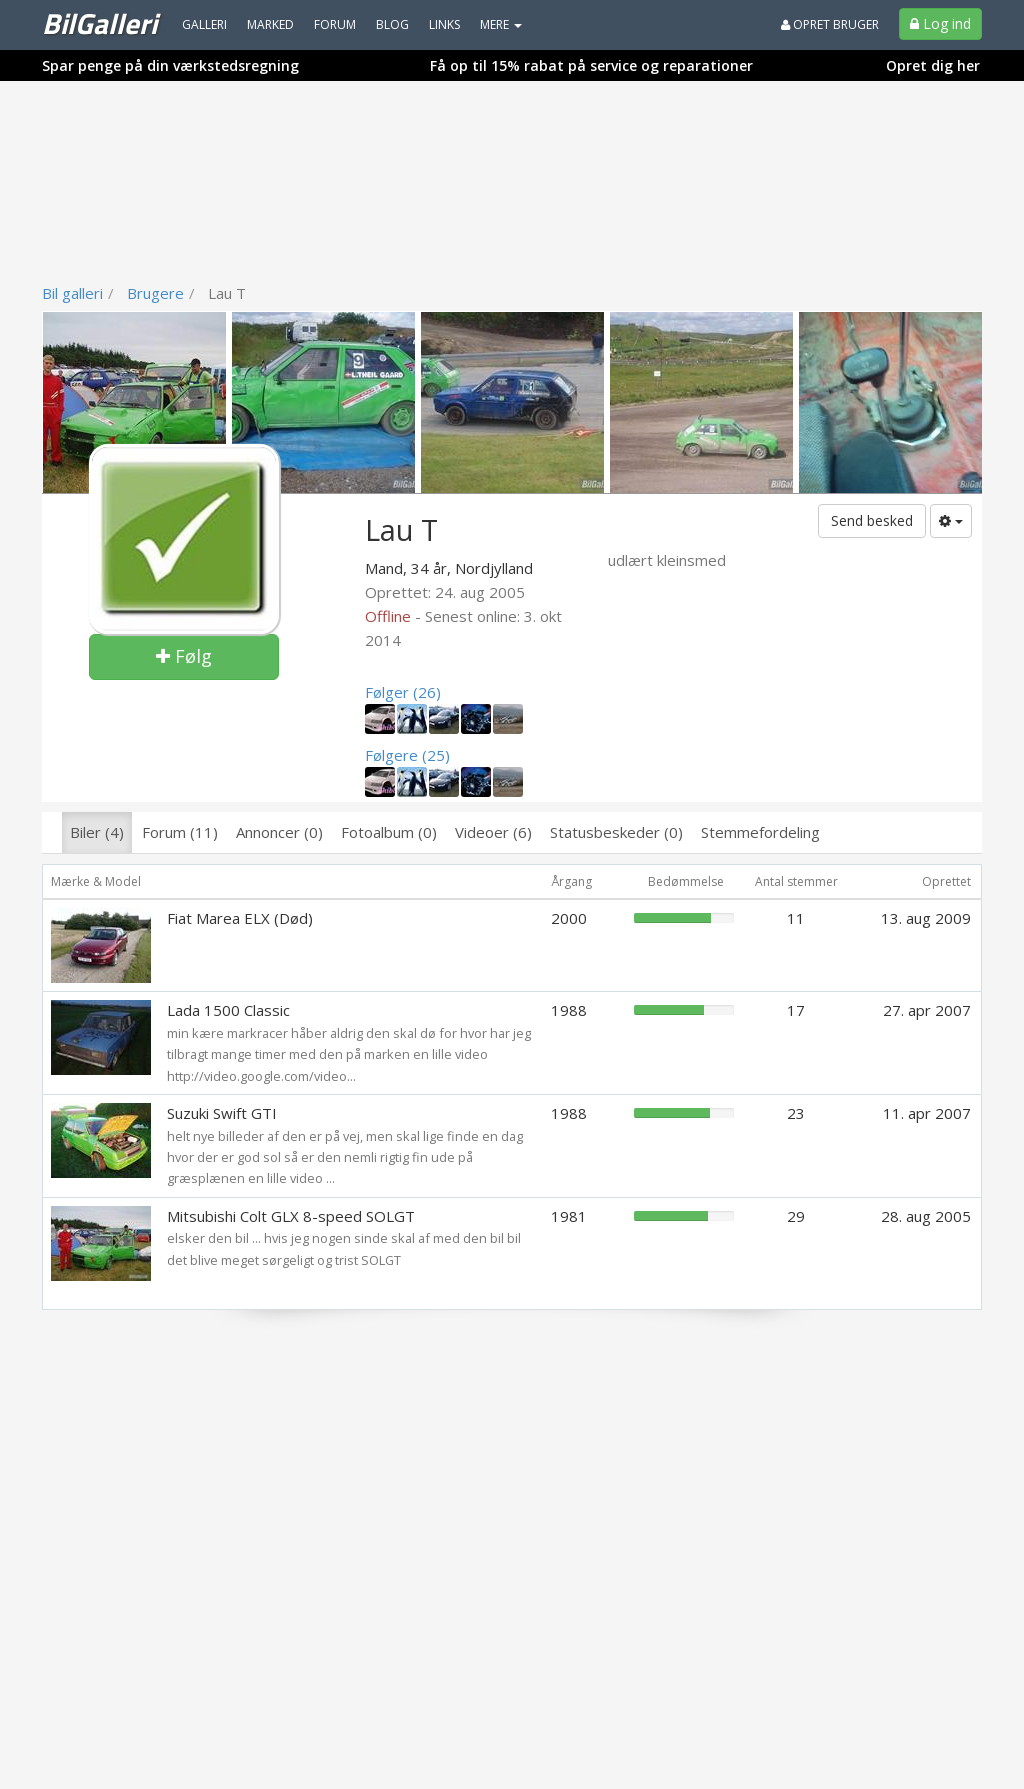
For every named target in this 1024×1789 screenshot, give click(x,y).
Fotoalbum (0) (389, 832)
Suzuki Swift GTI (222, 1113)
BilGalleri (99, 23)
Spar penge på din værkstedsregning (170, 65)
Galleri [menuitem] (204, 24)
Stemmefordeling (760, 832)
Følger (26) (403, 692)
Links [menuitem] (444, 24)
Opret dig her (933, 65)
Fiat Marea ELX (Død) (240, 918)
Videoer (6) (493, 832)
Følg (184, 656)
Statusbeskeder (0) (616, 832)
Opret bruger (830, 24)
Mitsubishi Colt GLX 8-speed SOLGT (291, 1216)
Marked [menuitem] (270, 24)
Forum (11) (180, 832)
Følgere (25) (407, 755)
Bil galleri (72, 293)
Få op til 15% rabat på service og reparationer (591, 65)
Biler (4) (97, 832)
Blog (392, 24)
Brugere (155, 293)
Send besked (872, 520)
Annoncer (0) (279, 832)
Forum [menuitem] (335, 24)
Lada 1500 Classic (228, 1010)
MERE (501, 24)
